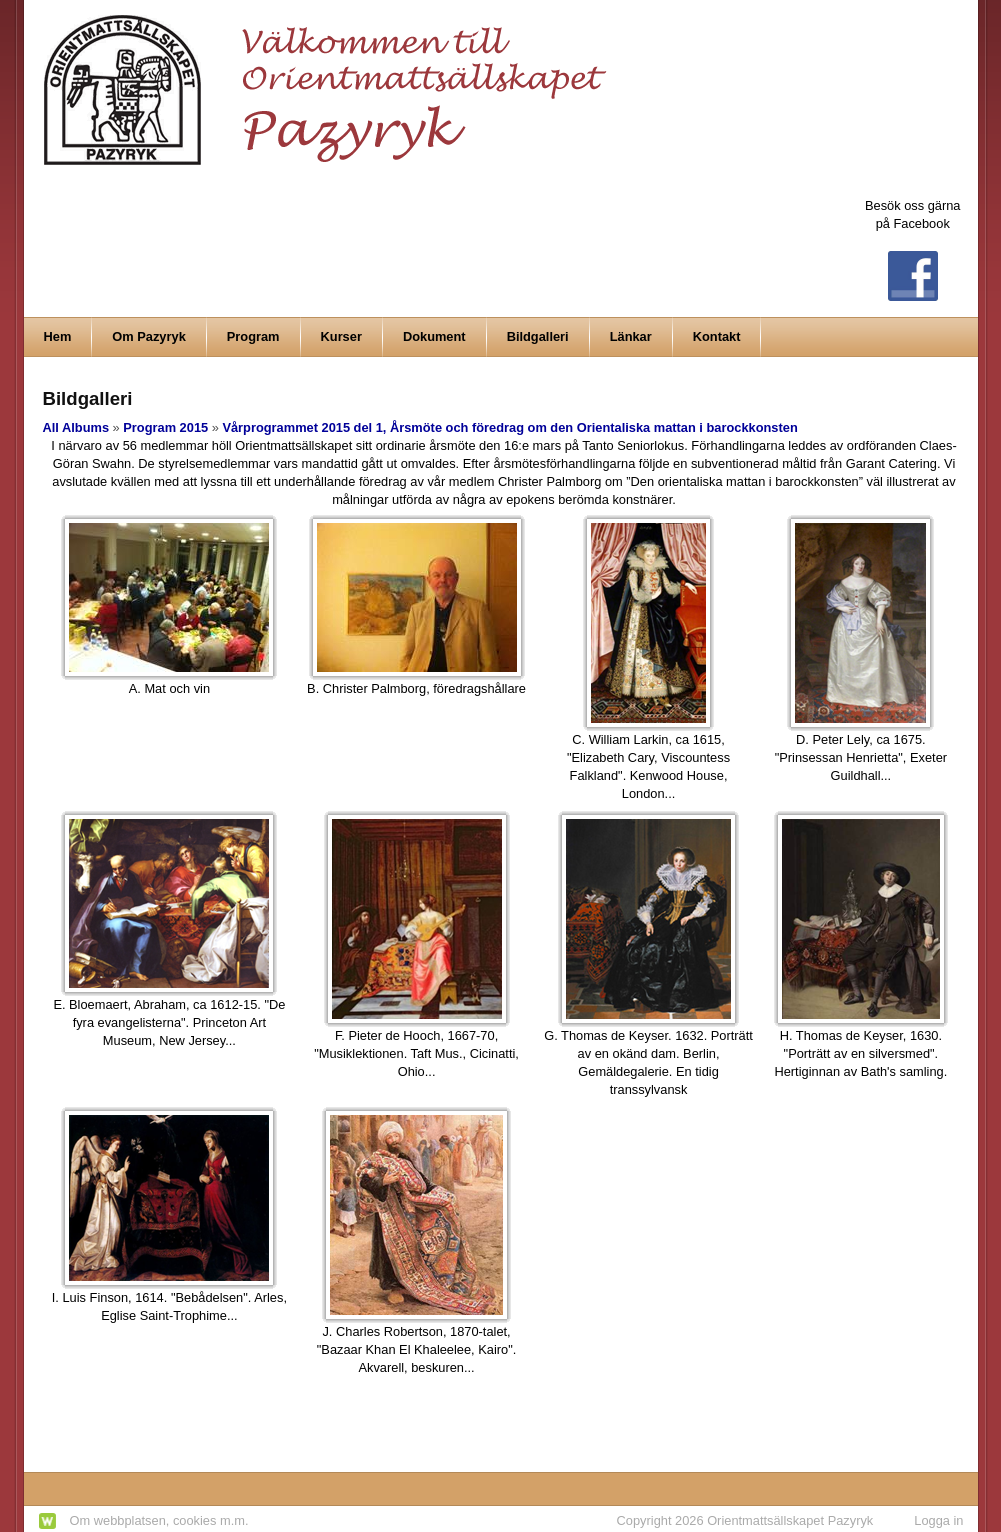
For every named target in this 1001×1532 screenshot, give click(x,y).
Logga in (938, 1520)
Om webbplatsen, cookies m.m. (159, 1520)
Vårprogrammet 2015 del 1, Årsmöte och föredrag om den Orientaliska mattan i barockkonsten (509, 427)
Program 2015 (165, 427)
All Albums (76, 427)
